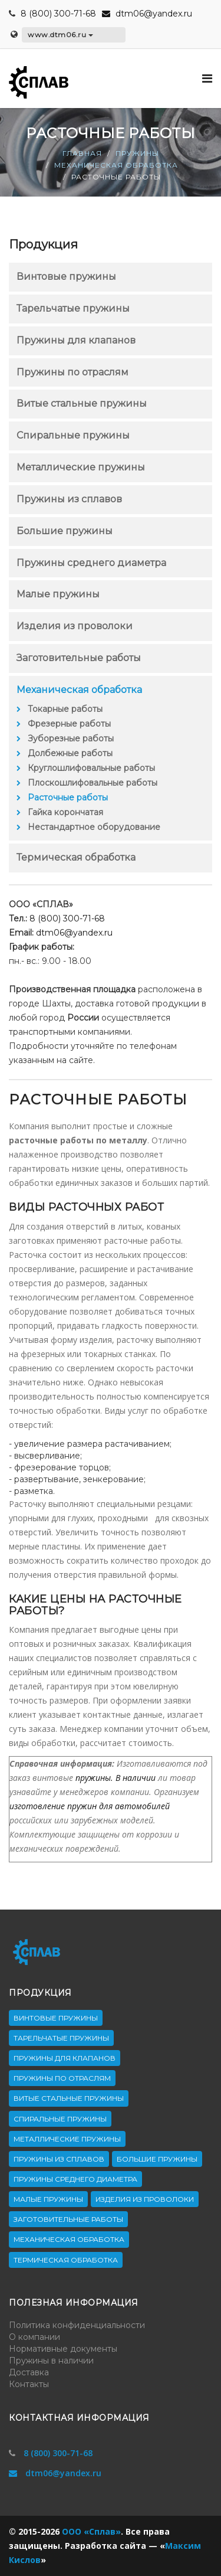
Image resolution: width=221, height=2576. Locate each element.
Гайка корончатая (65, 812)
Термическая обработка (76, 857)
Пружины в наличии (51, 2360)
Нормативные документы (63, 2348)
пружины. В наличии (115, 1777)
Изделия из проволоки (75, 626)
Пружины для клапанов (76, 340)
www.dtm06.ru (60, 34)
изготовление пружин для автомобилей (89, 1806)
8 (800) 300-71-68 (58, 13)
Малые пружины (58, 594)
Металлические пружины (81, 467)
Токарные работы (65, 709)
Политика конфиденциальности (77, 2325)
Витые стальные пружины (82, 403)
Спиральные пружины (73, 435)
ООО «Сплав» (91, 2531)
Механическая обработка (116, 165)
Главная (82, 153)
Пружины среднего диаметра (91, 562)
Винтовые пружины (66, 276)
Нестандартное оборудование (94, 827)
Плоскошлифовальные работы (92, 782)
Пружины (137, 153)
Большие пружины (65, 531)
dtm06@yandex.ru (147, 13)
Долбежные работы (70, 753)
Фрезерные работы (69, 723)
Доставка (29, 2372)
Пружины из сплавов (69, 499)
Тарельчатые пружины (73, 308)
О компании (34, 2337)
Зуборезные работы (71, 738)
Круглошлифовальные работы (91, 768)
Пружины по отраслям (72, 372)
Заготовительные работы (79, 657)
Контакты (29, 2384)
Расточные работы (68, 797)
